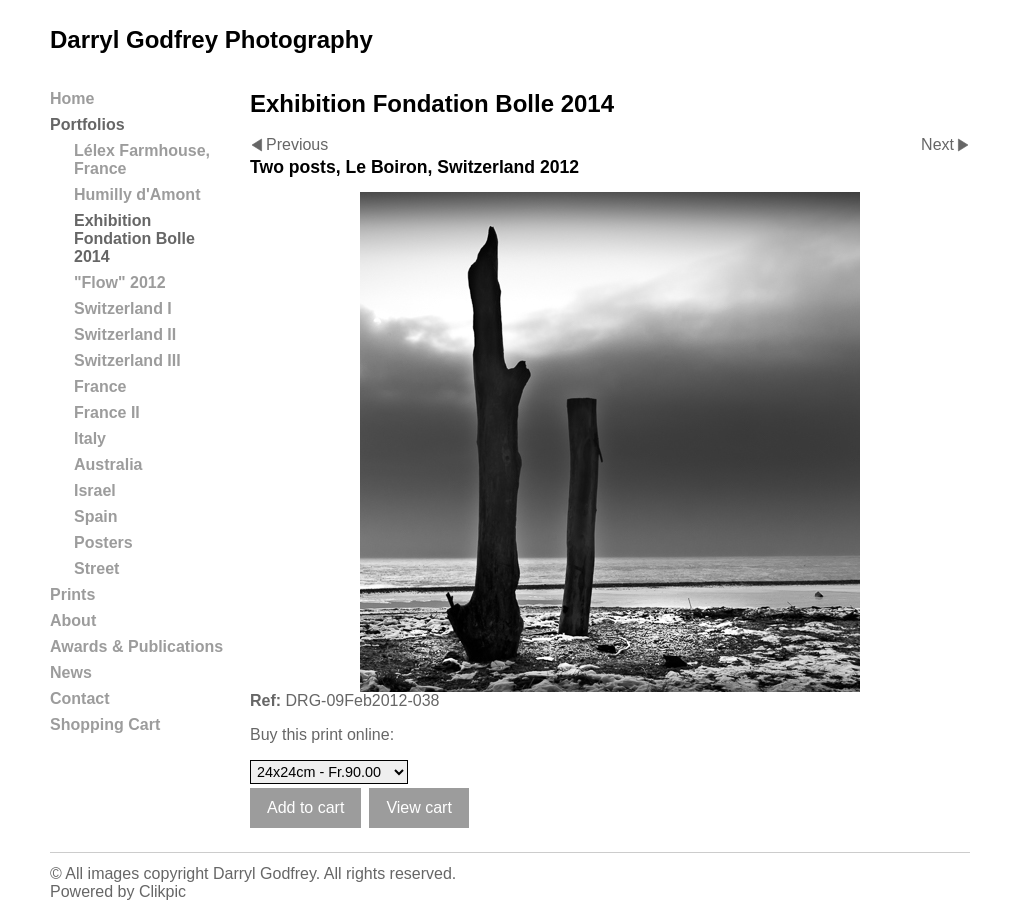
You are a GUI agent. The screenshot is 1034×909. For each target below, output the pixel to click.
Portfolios (87, 124)
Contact (80, 698)
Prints (72, 594)
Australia (108, 464)
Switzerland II (125, 334)
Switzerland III (127, 360)
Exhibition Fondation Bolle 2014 (134, 238)
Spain (96, 516)
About (73, 620)
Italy (90, 438)
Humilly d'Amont (137, 194)
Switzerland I (123, 308)
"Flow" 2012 (120, 282)
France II (107, 412)
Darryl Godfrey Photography (211, 39)
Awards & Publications (136, 646)
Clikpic (162, 891)
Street (96, 568)
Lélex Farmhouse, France (142, 159)
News (71, 672)
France (100, 386)
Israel (95, 490)
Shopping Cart (105, 724)
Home (72, 98)
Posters (103, 542)
